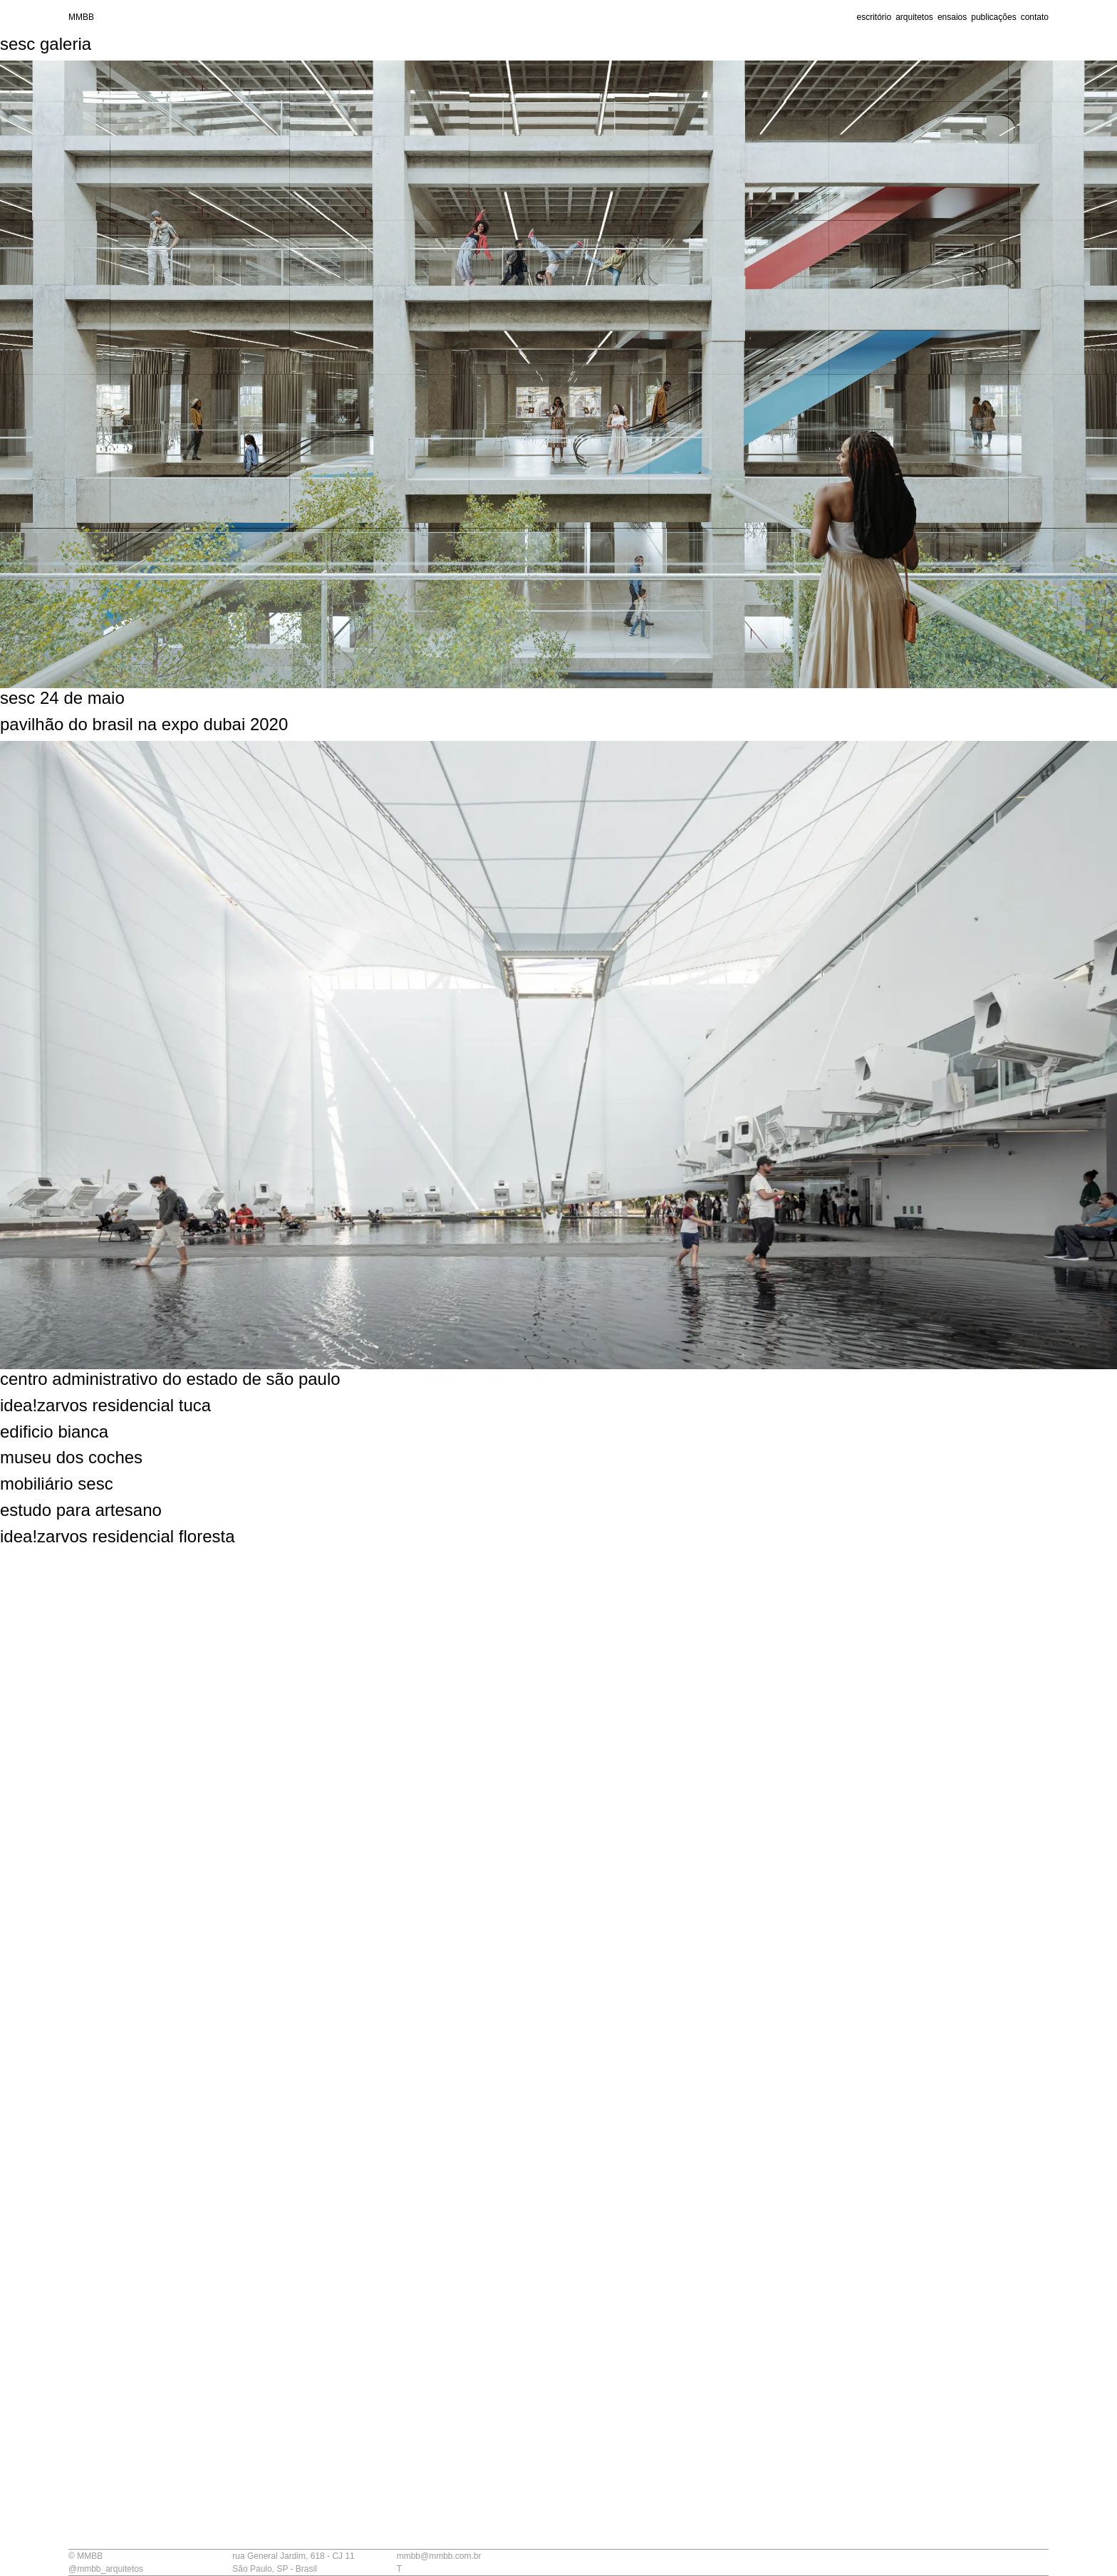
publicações (993, 17)
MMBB (81, 17)
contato (1035, 17)
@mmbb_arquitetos (105, 2569)
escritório (873, 17)
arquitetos (914, 17)
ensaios (952, 17)
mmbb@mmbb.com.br (439, 2556)
